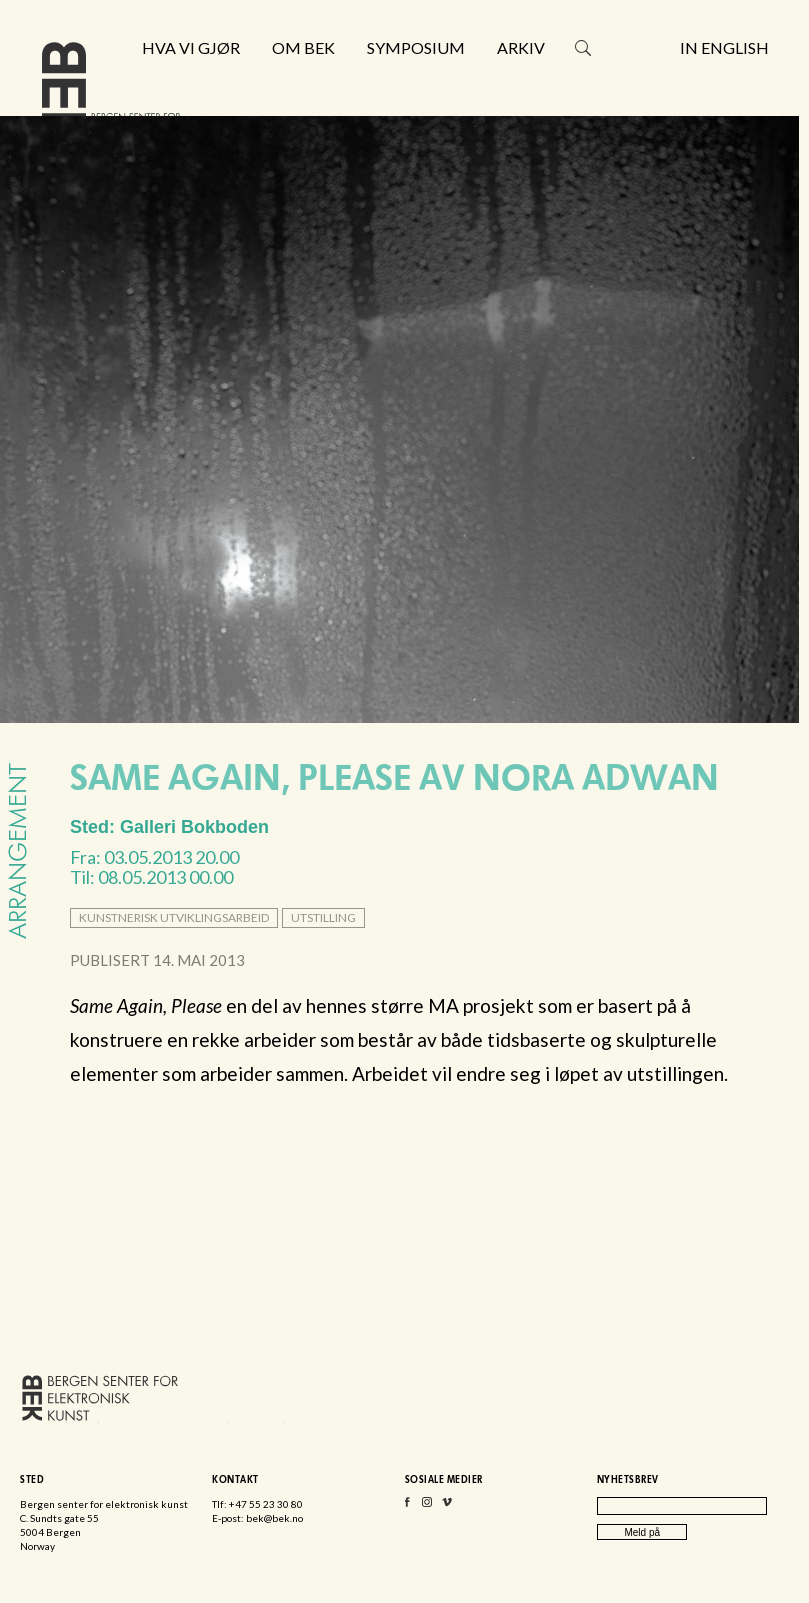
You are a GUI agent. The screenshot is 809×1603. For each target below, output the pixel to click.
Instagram (427, 1506)
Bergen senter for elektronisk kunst (111, 97)
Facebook (407, 1506)
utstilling (323, 917)
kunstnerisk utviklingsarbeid (174, 917)
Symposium (416, 48)
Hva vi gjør (191, 48)
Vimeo (447, 1506)
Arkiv (521, 48)
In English (724, 48)
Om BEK (303, 48)
